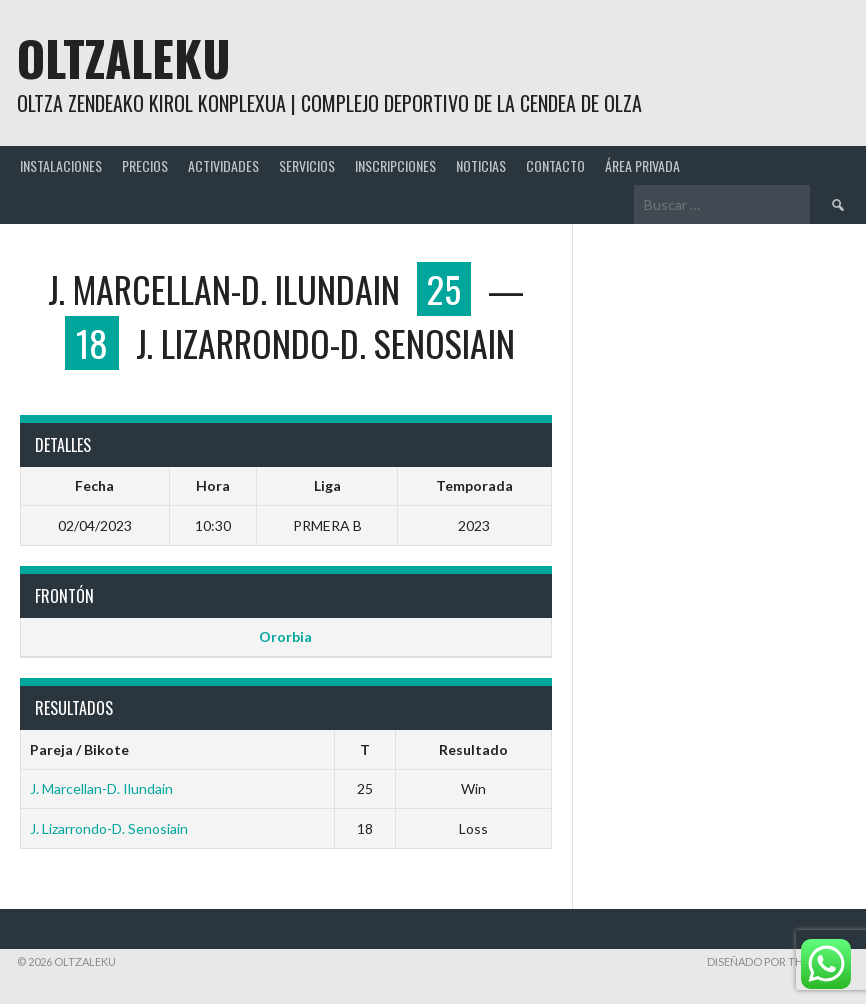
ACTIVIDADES (223, 165)
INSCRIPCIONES (395, 165)
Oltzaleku (124, 57)
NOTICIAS (481, 165)
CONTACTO (555, 165)
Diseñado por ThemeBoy (778, 961)
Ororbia (285, 636)
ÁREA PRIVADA (642, 165)
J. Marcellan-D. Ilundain (101, 788)
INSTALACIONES (61, 165)
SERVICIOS (307, 165)
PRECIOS (145, 165)
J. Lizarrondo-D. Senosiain (109, 828)
